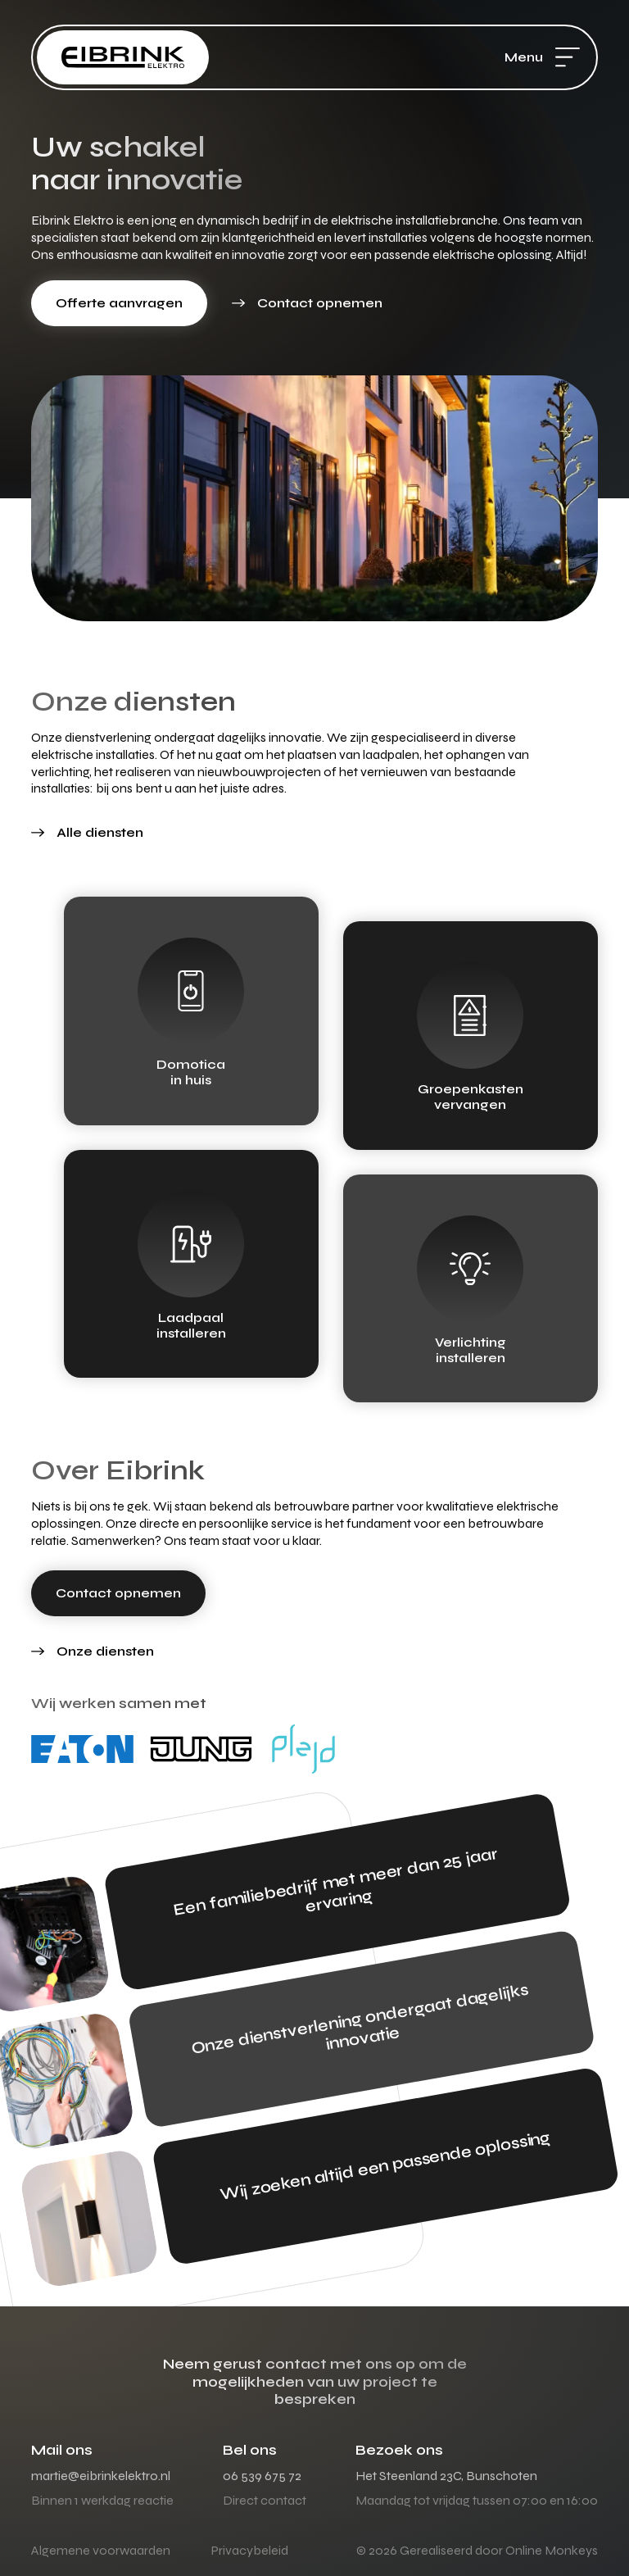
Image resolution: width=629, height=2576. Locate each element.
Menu (524, 57)
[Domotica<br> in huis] (191, 991)
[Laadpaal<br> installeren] (191, 1244)
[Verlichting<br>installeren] (470, 1268)
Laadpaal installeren (191, 1325)
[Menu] (567, 57)
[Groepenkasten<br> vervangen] (470, 1015)
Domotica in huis (190, 1072)
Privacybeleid (249, 2550)
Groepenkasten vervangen (470, 1096)
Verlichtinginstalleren (470, 1349)
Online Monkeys (551, 2550)
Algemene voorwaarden (100, 2550)
